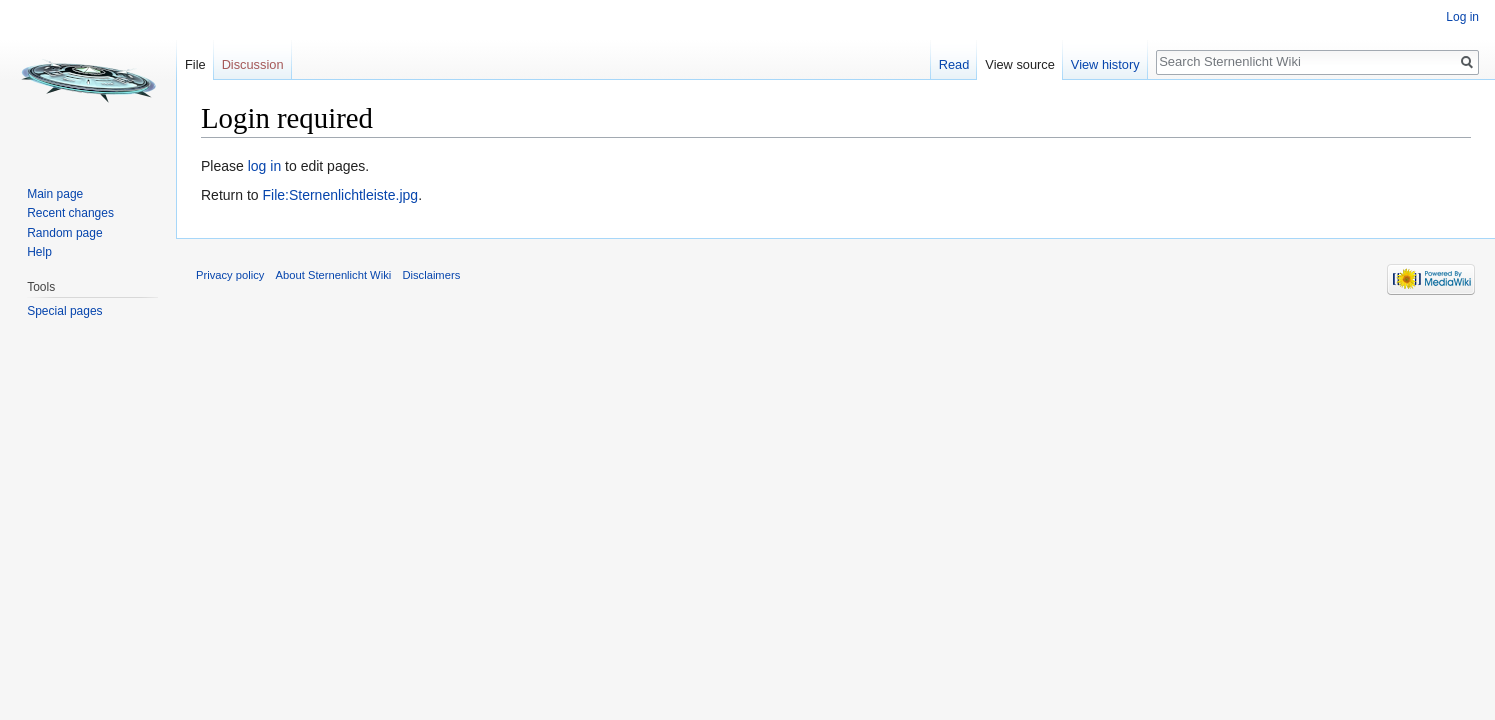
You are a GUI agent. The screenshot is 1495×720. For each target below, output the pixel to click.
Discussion (253, 64)
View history (1105, 64)
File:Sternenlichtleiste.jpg (340, 195)
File (195, 64)
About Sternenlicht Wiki (334, 275)
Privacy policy (230, 275)
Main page (55, 194)
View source (1019, 64)
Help (39, 252)
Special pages (64, 311)
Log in (1462, 17)
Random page (64, 233)
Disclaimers (431, 275)
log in (264, 166)
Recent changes (70, 213)
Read (954, 64)
